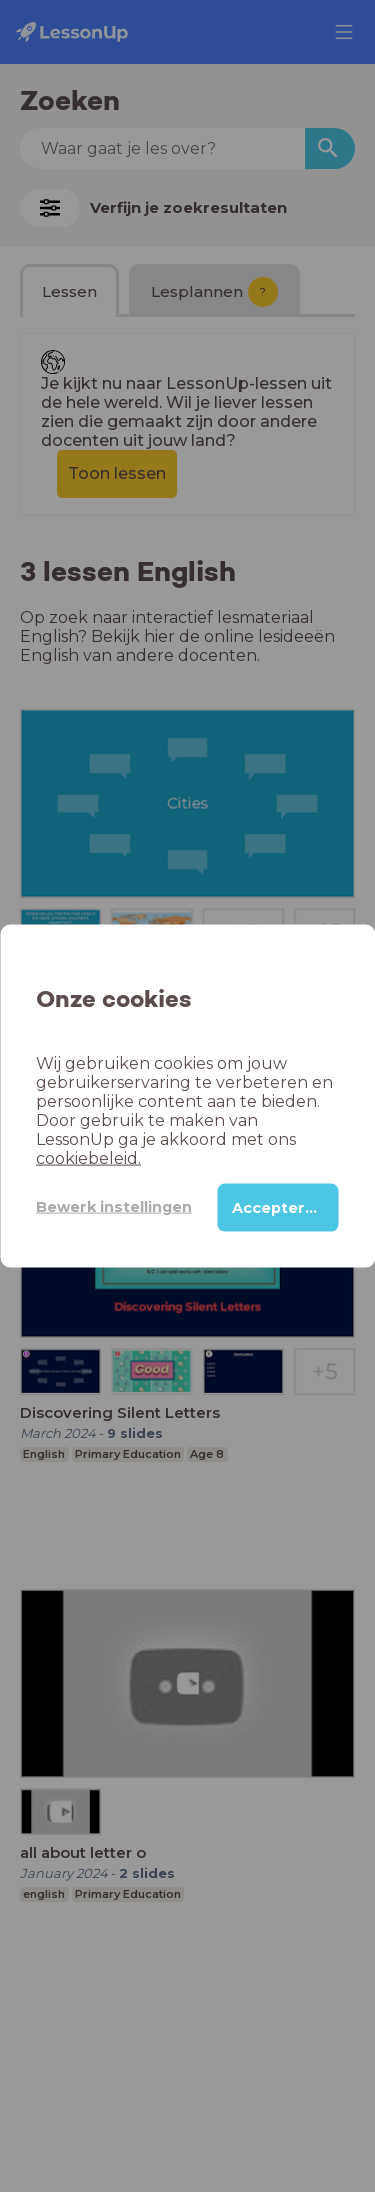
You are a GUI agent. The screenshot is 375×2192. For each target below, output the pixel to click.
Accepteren (278, 1207)
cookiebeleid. (88, 1157)
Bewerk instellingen (114, 1207)
